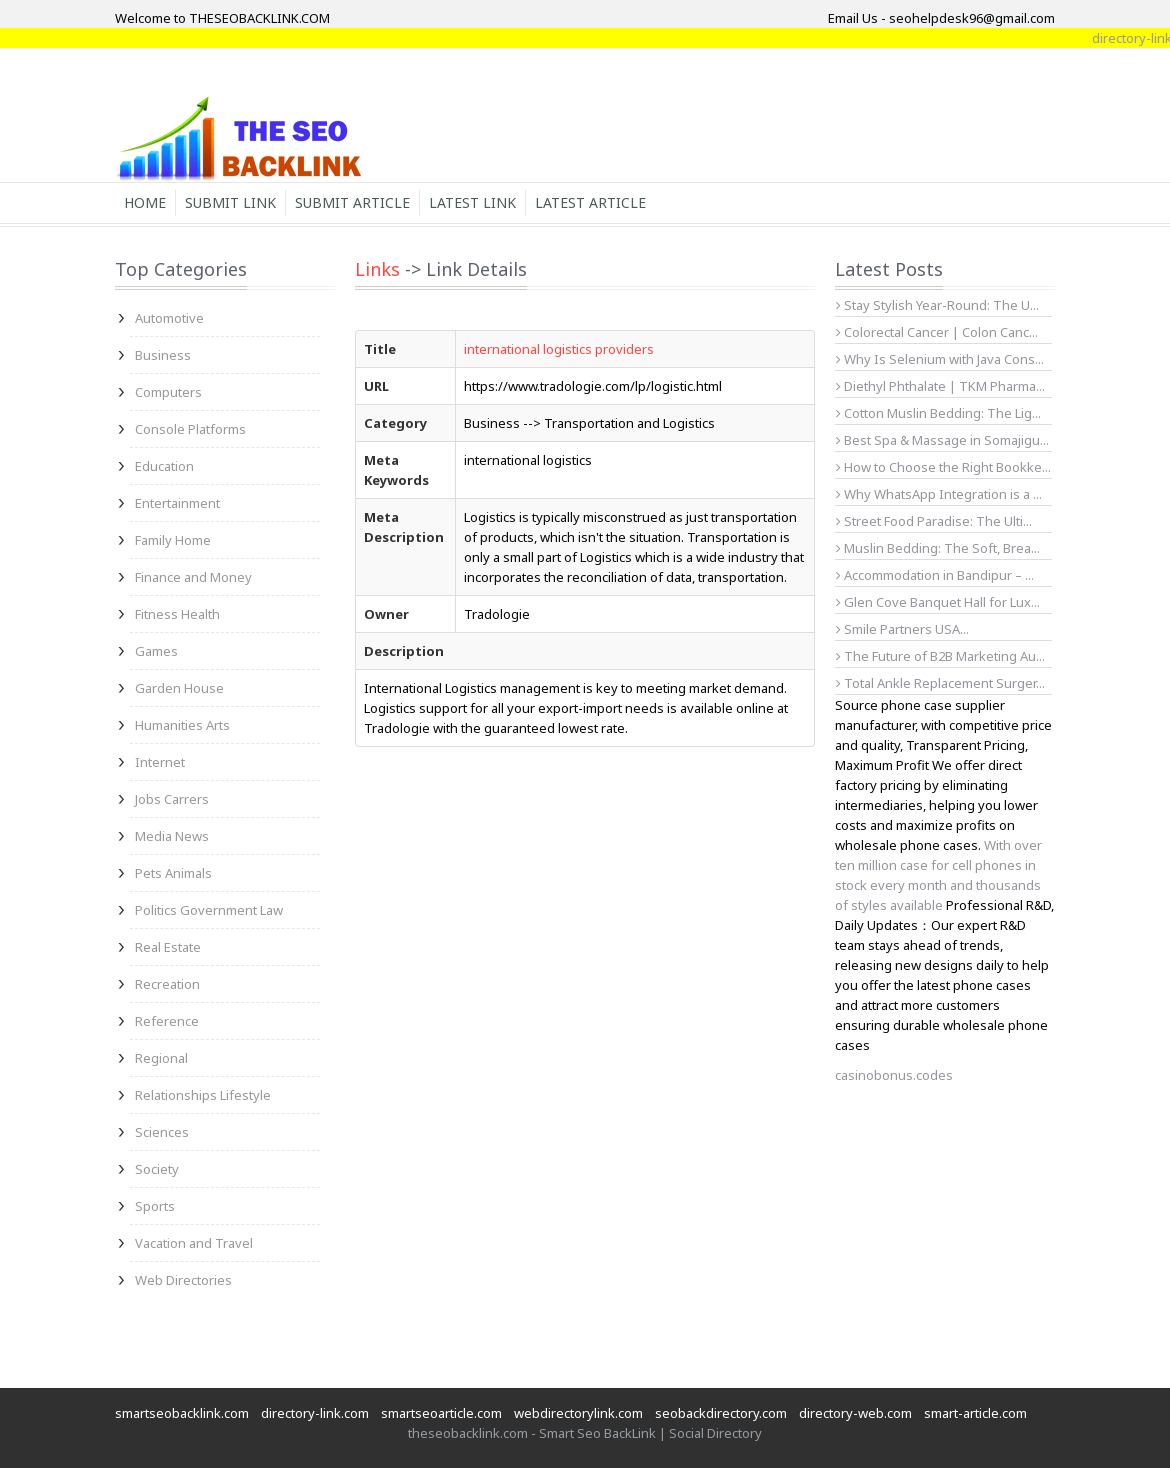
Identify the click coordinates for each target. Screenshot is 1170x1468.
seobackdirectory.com (721, 1413)
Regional (161, 1058)
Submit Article (352, 202)
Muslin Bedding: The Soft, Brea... (938, 548)
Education (164, 466)
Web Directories (183, 1280)
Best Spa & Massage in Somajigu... (942, 440)
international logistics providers (559, 349)
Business (163, 355)
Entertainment (177, 503)
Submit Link (230, 202)
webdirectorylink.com (578, 1413)
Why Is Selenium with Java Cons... (940, 359)
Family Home (173, 540)
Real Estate (168, 947)
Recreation (167, 984)
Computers (168, 392)
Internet (160, 762)
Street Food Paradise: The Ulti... (934, 521)
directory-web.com (855, 1413)
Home (145, 202)
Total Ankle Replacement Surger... (940, 683)
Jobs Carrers (172, 799)
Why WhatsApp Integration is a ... (939, 494)
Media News (172, 836)
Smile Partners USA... (902, 629)
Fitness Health (177, 614)
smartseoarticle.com (441, 1413)
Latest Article (590, 202)
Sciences (162, 1132)
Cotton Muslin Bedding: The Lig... (938, 413)
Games (156, 651)
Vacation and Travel (194, 1243)
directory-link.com (315, 1413)
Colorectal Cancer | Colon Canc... (937, 332)
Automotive (169, 318)
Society (157, 1169)
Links (377, 269)
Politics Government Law (209, 910)
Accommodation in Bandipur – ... (935, 575)
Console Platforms (190, 429)
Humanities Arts (182, 725)
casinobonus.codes (894, 1075)
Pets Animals (173, 873)
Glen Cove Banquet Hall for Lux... (938, 602)
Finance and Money (193, 577)
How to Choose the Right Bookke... (943, 467)
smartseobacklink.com (182, 1413)
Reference (167, 1021)
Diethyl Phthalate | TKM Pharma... (940, 386)
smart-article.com (975, 1413)
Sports (155, 1206)
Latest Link (472, 202)
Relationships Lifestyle (203, 1095)
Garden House (179, 688)
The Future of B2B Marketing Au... (940, 656)
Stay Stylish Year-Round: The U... (937, 305)
